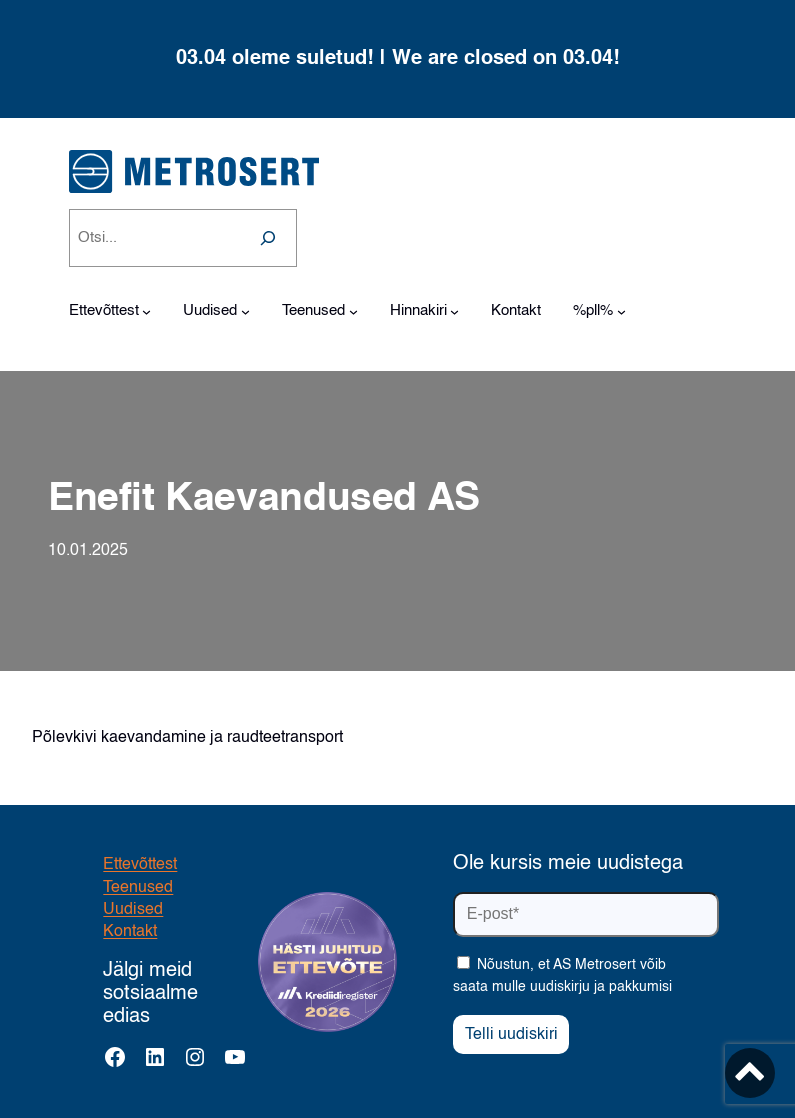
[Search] (268, 238)
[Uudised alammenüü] (245, 311)
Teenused (138, 888)
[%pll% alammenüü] (621, 311)
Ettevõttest (140, 865)
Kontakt (130, 932)
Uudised (133, 910)
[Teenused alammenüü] (353, 311)
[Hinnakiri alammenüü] (454, 311)
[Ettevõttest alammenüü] (146, 311)
